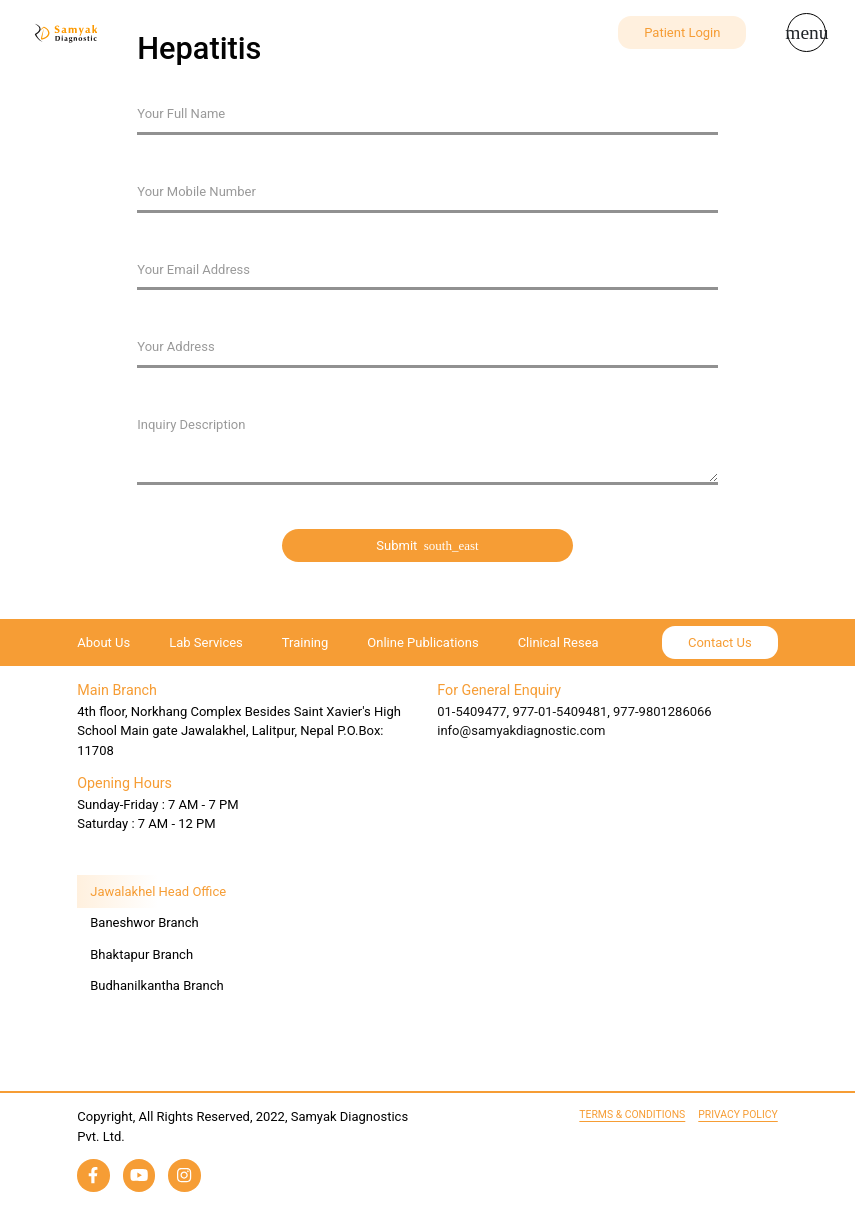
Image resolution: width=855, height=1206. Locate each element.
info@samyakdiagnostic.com (521, 730)
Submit (427, 545)
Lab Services (206, 642)
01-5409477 (471, 711)
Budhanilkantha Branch (156, 985)
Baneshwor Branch (144, 922)
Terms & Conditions (632, 1114)
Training (305, 642)
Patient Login (682, 32)
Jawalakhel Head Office (158, 891)
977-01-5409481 (559, 711)
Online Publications (422, 642)
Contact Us (720, 642)
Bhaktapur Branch (141, 954)
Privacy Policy (737, 1114)
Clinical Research (567, 642)
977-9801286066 (662, 711)
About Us (103, 642)
